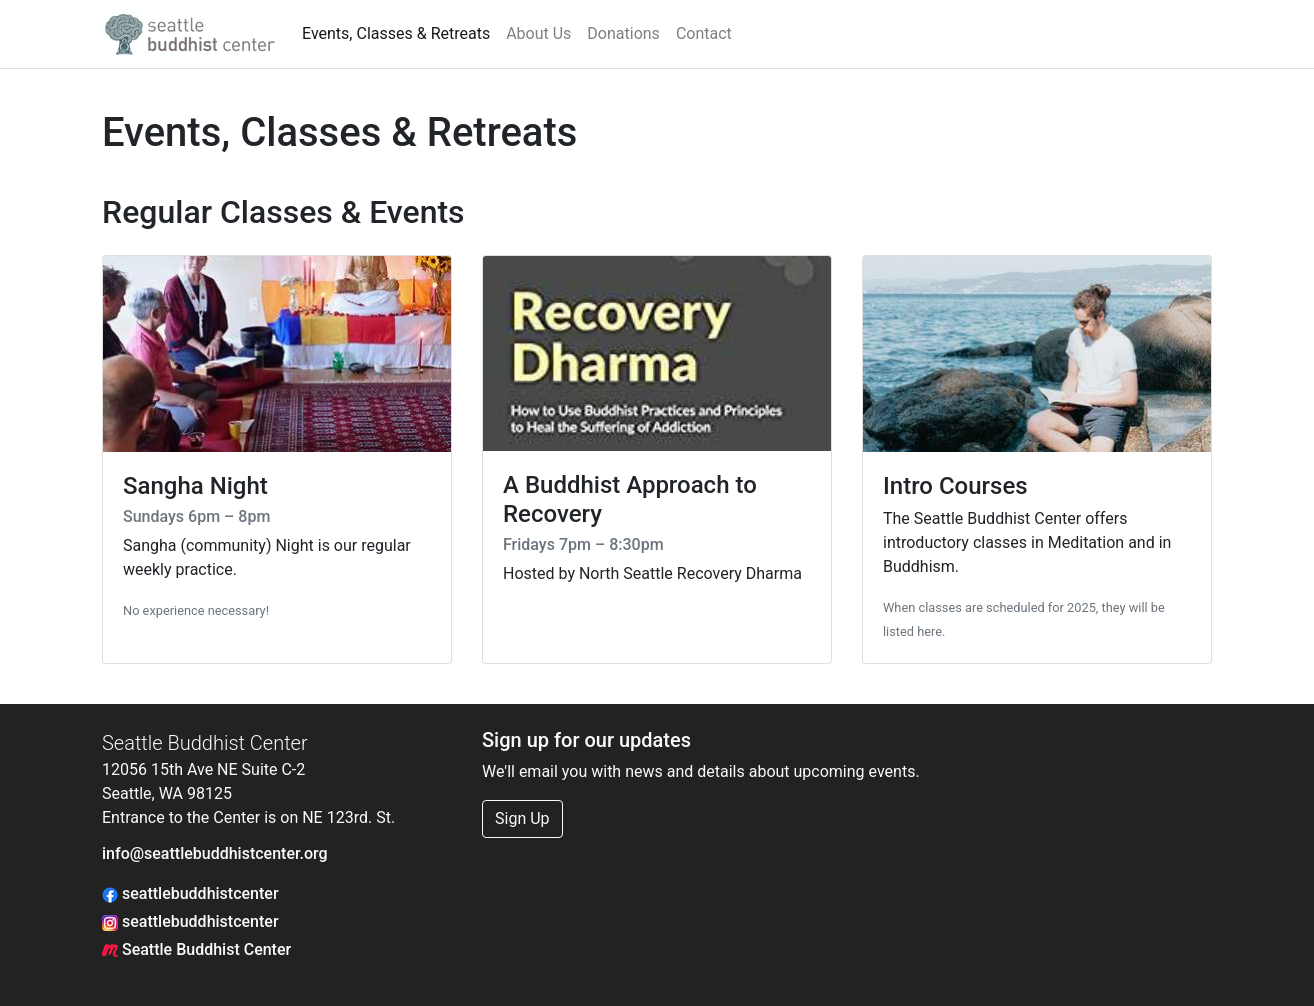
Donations (623, 33)
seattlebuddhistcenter (190, 893)
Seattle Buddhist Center (196, 949)
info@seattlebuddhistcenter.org (215, 853)
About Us (538, 33)
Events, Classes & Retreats (396, 33)
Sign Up (522, 818)
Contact (704, 33)
